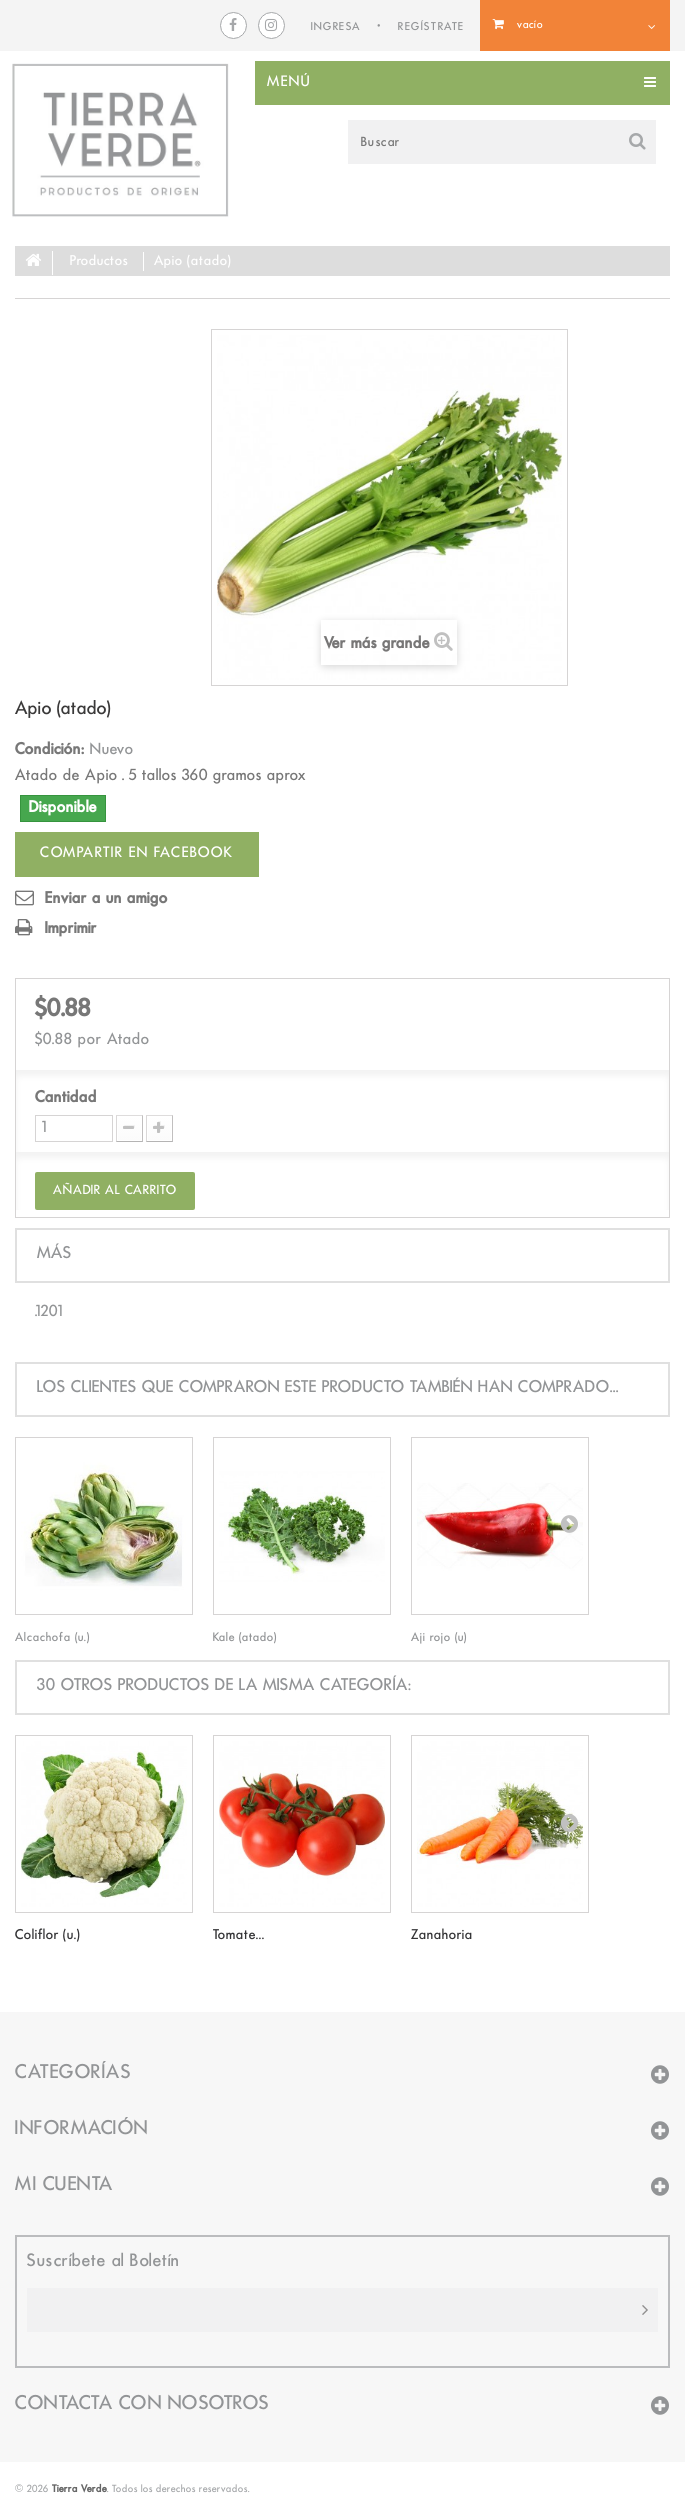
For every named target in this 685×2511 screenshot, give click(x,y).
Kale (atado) (245, 1638)
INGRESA (336, 27)
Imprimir (71, 929)
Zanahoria (442, 1935)
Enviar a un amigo (106, 899)
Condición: (50, 750)
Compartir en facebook (137, 853)
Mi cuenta (64, 2185)
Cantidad (66, 1098)
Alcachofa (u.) (52, 1638)
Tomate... (239, 1935)
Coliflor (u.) (48, 1935)
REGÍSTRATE (431, 27)
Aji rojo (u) (439, 1638)
